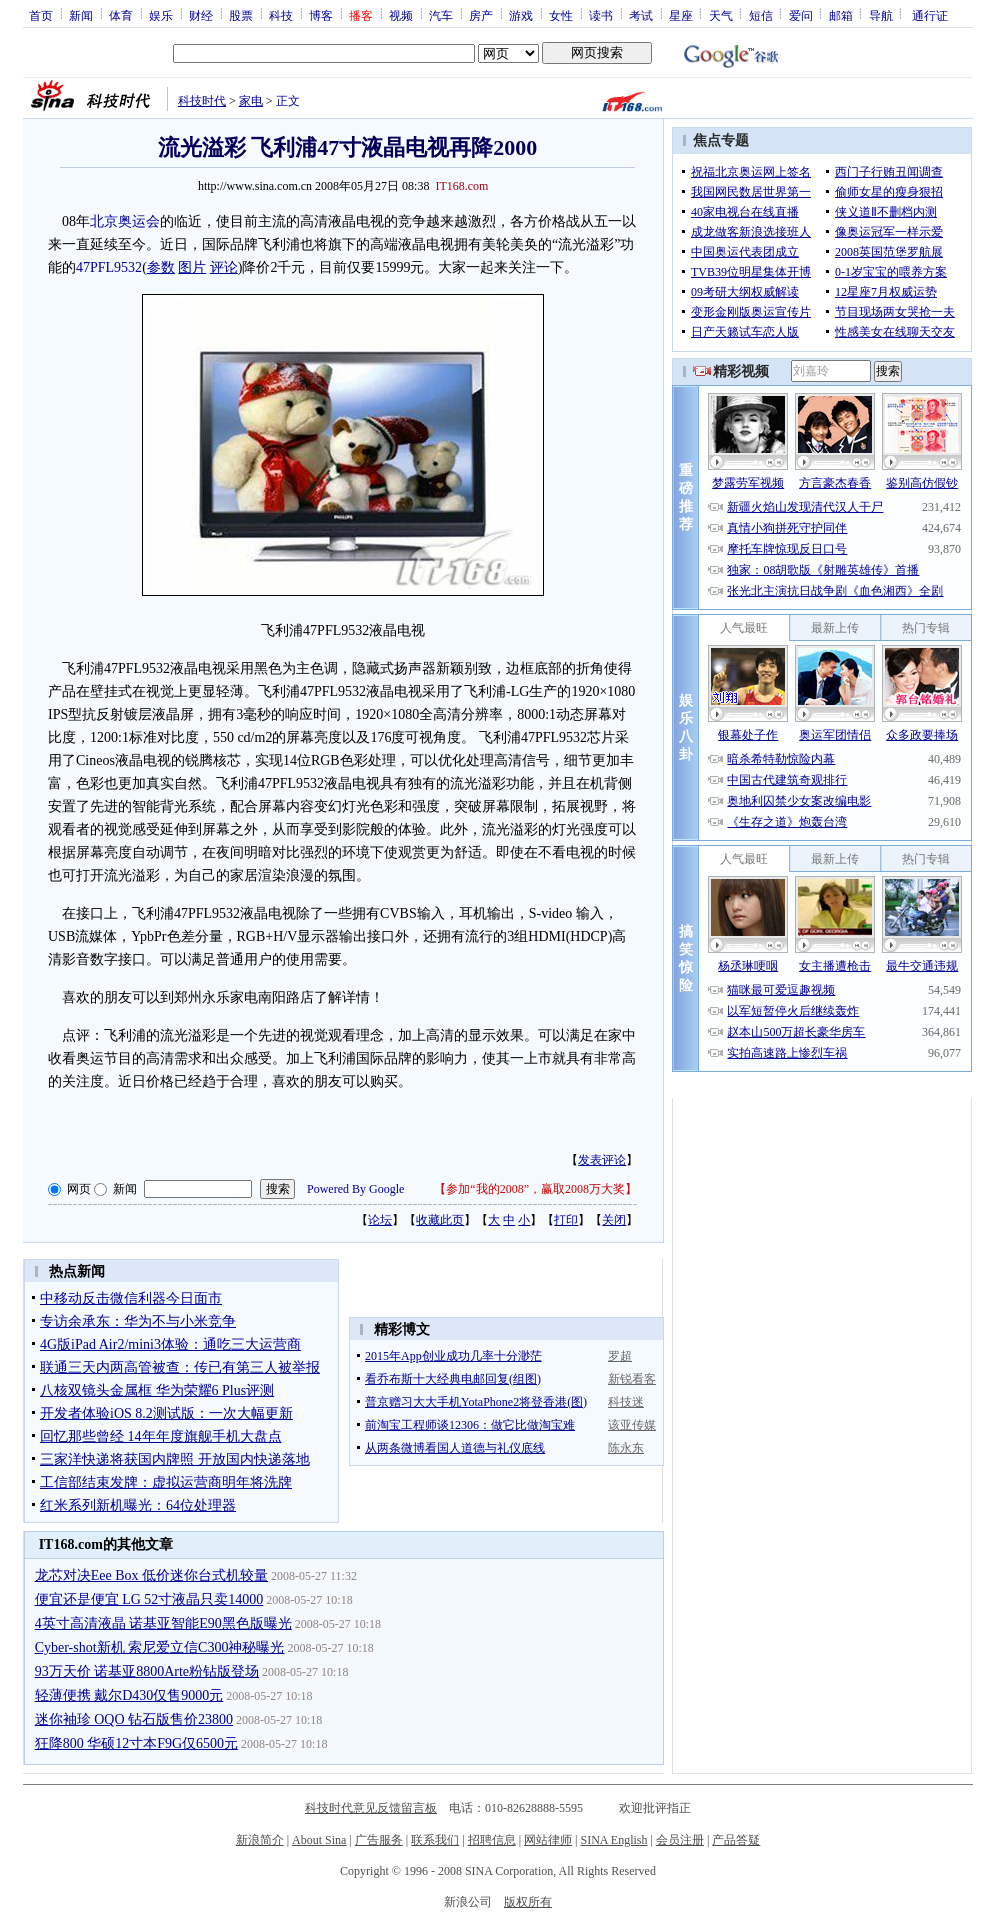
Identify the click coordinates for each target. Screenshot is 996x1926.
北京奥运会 (125, 221)
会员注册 (680, 1840)
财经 (201, 15)
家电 (251, 101)
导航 (881, 15)
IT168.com (461, 186)
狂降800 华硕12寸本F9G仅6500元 (136, 1743)
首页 (41, 15)
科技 (281, 15)
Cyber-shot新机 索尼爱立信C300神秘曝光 (160, 1647)
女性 (561, 15)
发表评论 (602, 1160)
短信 (761, 15)
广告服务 (379, 1840)
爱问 (801, 15)
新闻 (81, 15)
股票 (241, 15)
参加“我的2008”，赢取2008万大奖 (535, 1189)
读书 (601, 15)
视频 (401, 15)
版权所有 (528, 1902)
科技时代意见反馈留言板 (371, 1808)
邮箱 (841, 15)
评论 (224, 267)
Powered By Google (355, 1189)
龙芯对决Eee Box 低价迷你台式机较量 (151, 1575)
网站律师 (548, 1840)
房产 (481, 15)
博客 (321, 15)
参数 (161, 267)
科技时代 (202, 101)
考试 (641, 15)
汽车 (441, 15)
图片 (192, 267)
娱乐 (161, 15)
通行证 (930, 15)
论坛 (380, 1220)
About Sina (319, 1840)
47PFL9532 (109, 267)
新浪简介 (260, 1840)
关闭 (614, 1220)
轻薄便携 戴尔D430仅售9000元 (129, 1695)
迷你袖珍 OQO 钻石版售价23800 (134, 1719)
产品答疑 (736, 1840)
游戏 (521, 15)
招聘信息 (492, 1840)
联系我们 (435, 1840)
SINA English (613, 1840)
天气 (721, 15)
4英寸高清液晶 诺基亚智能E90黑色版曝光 (163, 1623)
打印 (566, 1220)
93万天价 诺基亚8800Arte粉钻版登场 (147, 1671)
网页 (79, 1189)
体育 (121, 15)
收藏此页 (440, 1220)
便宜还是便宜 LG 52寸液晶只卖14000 (149, 1599)
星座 (681, 15)
